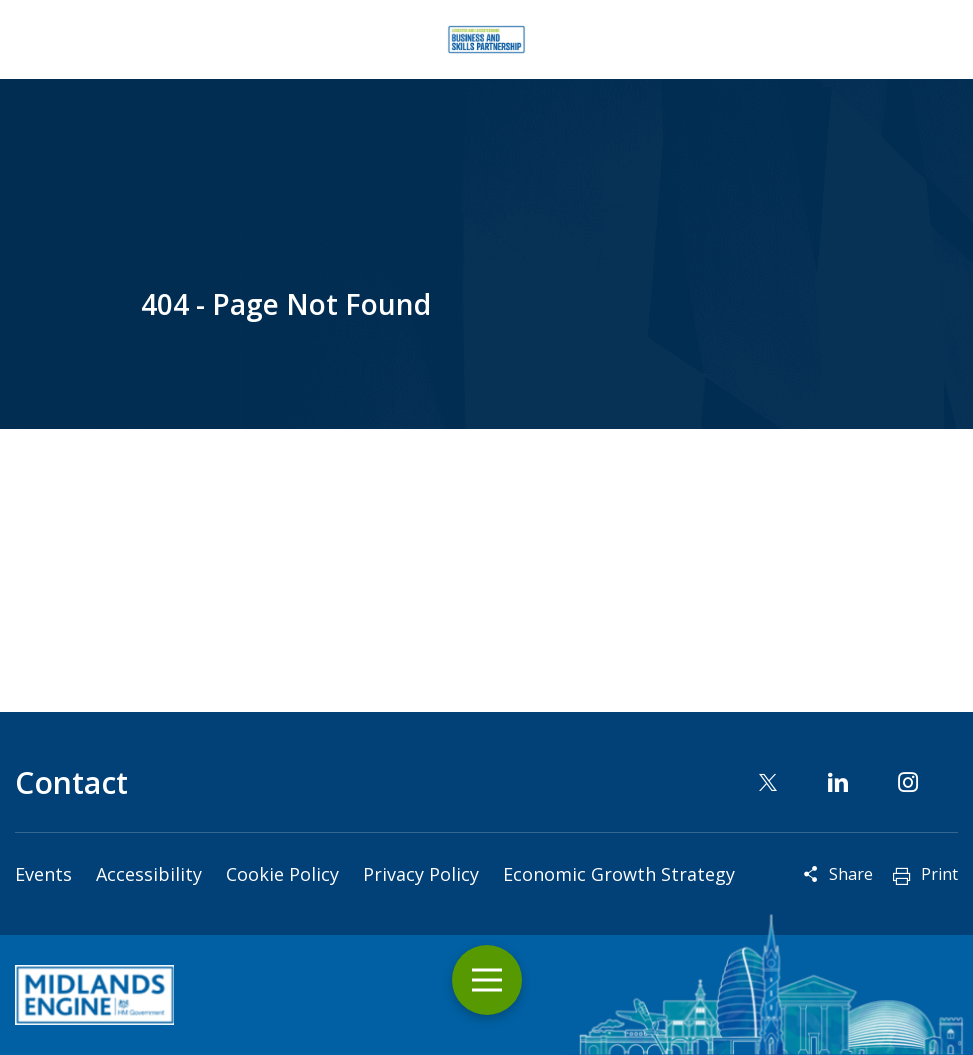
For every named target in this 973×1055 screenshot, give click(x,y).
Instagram (908, 782)
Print (939, 874)
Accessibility (149, 874)
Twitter (768, 782)
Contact (71, 782)
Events (43, 874)
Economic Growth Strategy (619, 874)
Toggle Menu (487, 980)
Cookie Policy (282, 874)
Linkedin (838, 782)
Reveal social (811, 874)
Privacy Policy (421, 874)
